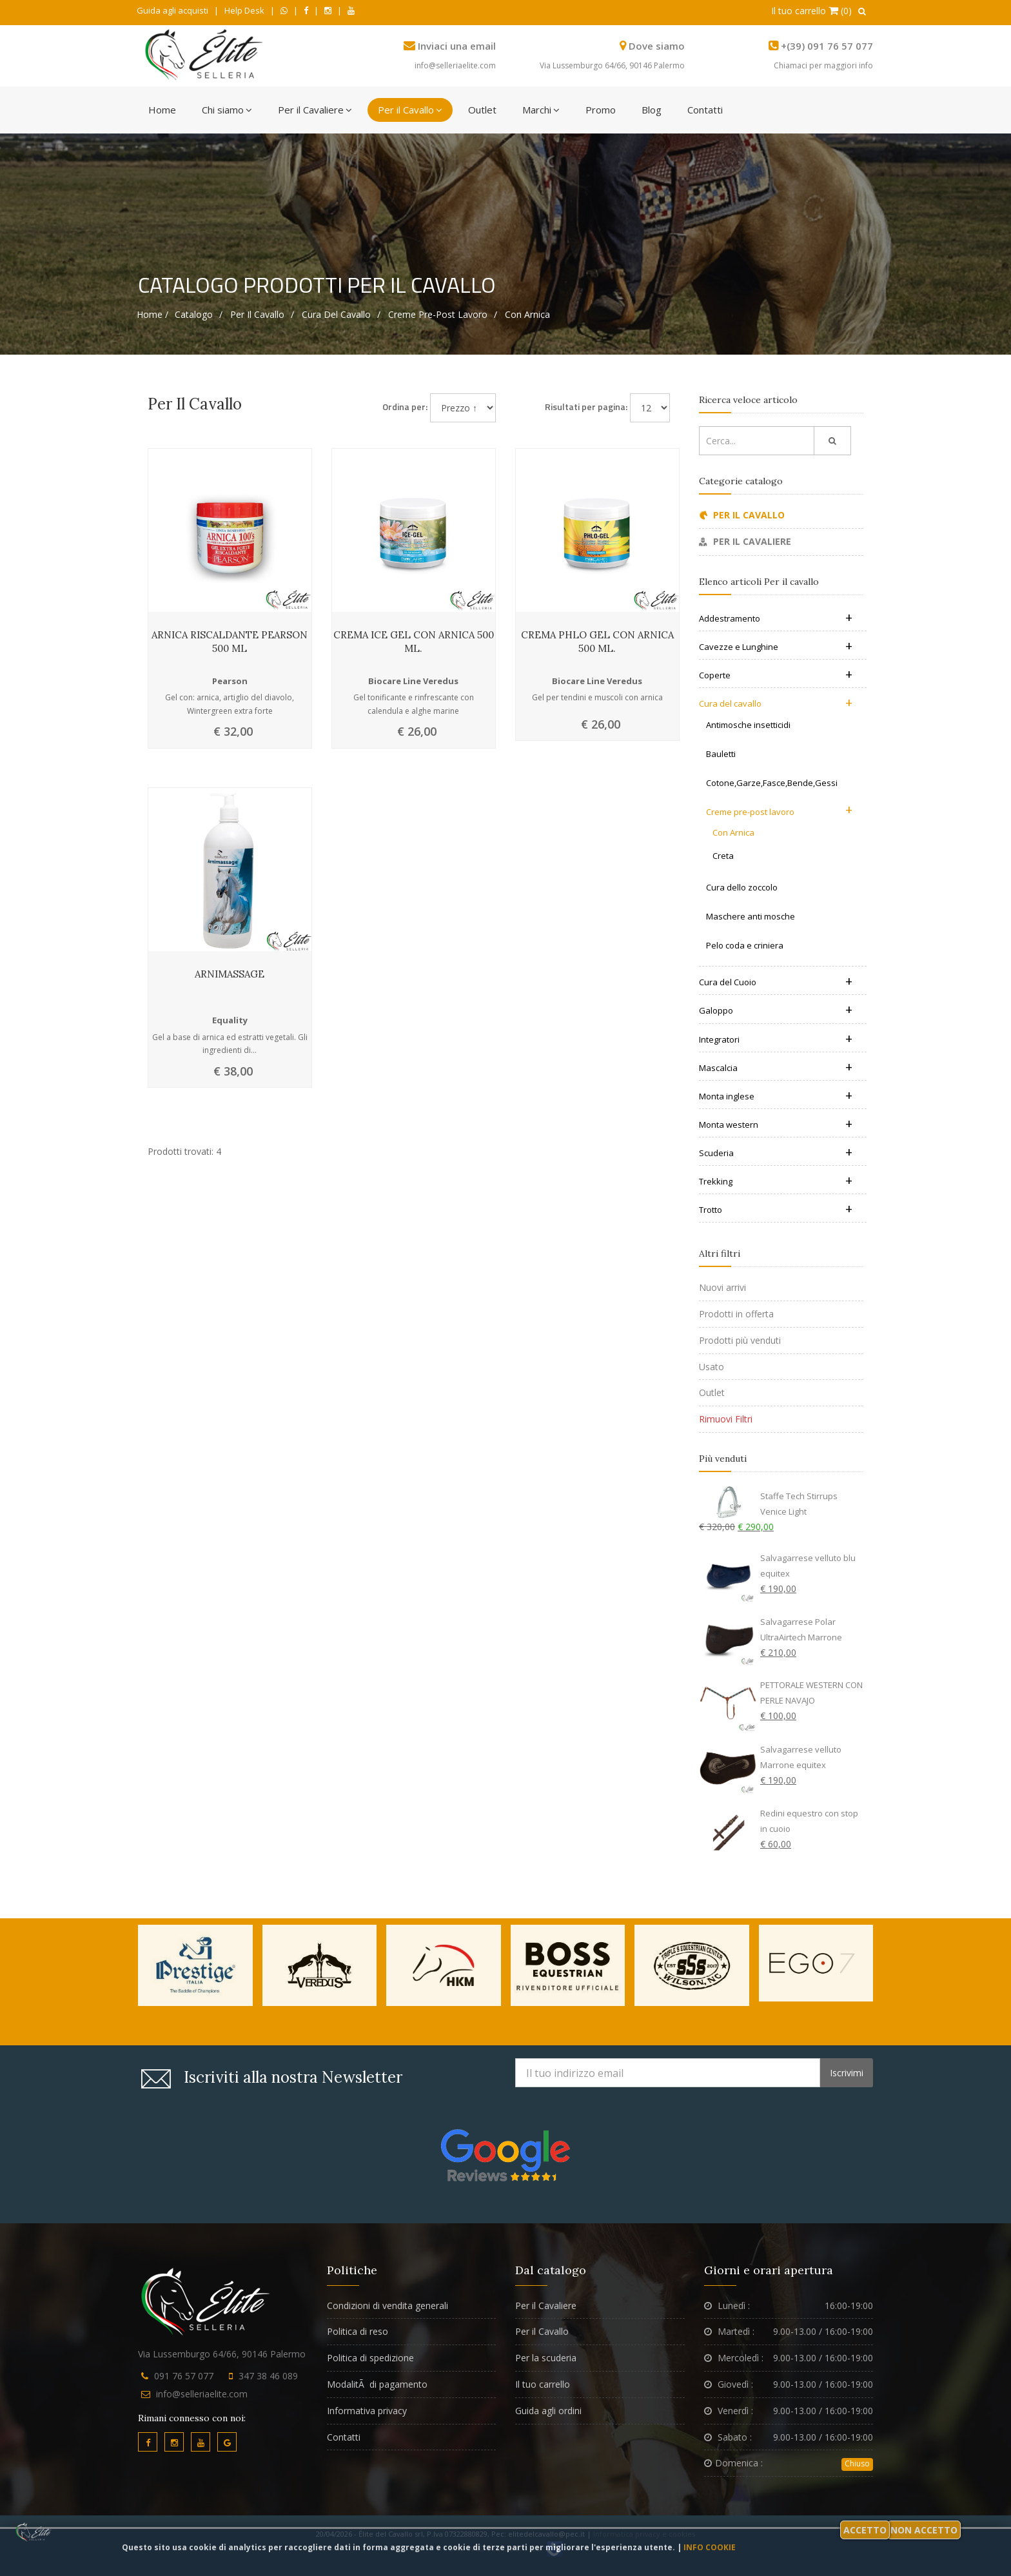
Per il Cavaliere (315, 109)
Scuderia (775, 1153)
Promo (600, 109)
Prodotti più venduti (740, 1340)
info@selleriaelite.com (455, 65)
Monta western (775, 1124)
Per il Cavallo (410, 109)
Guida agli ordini (548, 2410)
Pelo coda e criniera (744, 945)
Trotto (775, 1210)
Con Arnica (527, 314)
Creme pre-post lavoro (437, 314)
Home (162, 109)
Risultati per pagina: (586, 406)
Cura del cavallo (336, 314)
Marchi (541, 109)
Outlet (482, 109)
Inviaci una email (457, 45)
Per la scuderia (545, 2358)
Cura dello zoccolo (742, 887)
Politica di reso (357, 2331)
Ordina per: (404, 406)
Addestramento (775, 618)
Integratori (775, 1039)
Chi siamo (227, 109)
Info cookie (709, 2547)
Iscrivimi (846, 2073)
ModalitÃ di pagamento (377, 2384)
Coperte (775, 675)
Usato (711, 1367)
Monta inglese (775, 1096)
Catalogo (194, 314)
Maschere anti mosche (750, 916)
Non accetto (923, 2530)
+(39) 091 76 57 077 (827, 45)
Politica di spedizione (370, 2358)
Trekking (775, 1181)
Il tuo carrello (542, 2384)
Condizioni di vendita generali (387, 2305)
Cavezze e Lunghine (775, 647)
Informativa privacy (367, 2410)
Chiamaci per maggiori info (823, 65)
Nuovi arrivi (722, 1287)
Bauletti (721, 754)
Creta (723, 855)
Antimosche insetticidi (748, 725)
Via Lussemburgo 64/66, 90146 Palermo (612, 65)
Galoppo (775, 1010)
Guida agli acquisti (172, 10)
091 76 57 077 (183, 2376)
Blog (652, 109)
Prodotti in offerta (736, 1314)
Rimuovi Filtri (725, 1419)
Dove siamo (657, 45)
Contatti (705, 109)
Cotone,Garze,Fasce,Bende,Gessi (772, 783)
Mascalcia (775, 1068)
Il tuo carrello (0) (811, 11)
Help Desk (244, 10)
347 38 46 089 (268, 2376)
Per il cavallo (257, 314)
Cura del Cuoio (775, 982)
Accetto (865, 2530)
